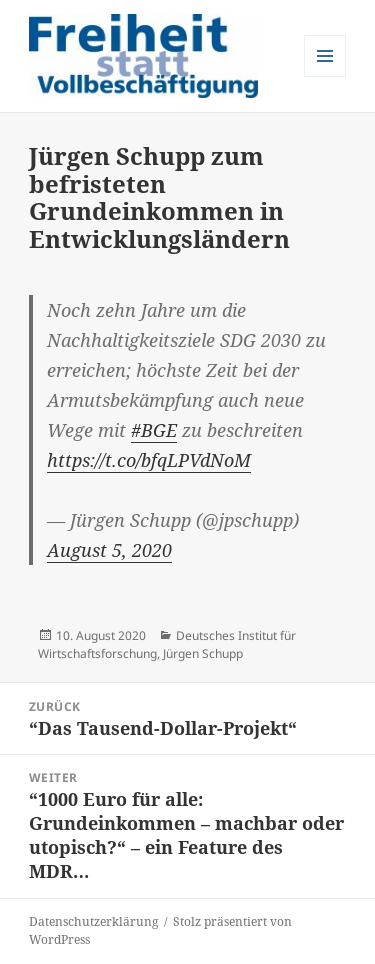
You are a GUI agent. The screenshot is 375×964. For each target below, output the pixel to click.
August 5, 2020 (109, 550)
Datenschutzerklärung (93, 921)
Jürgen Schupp (203, 653)
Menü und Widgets (325, 76)
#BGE (154, 430)
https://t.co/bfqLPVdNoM (149, 460)
